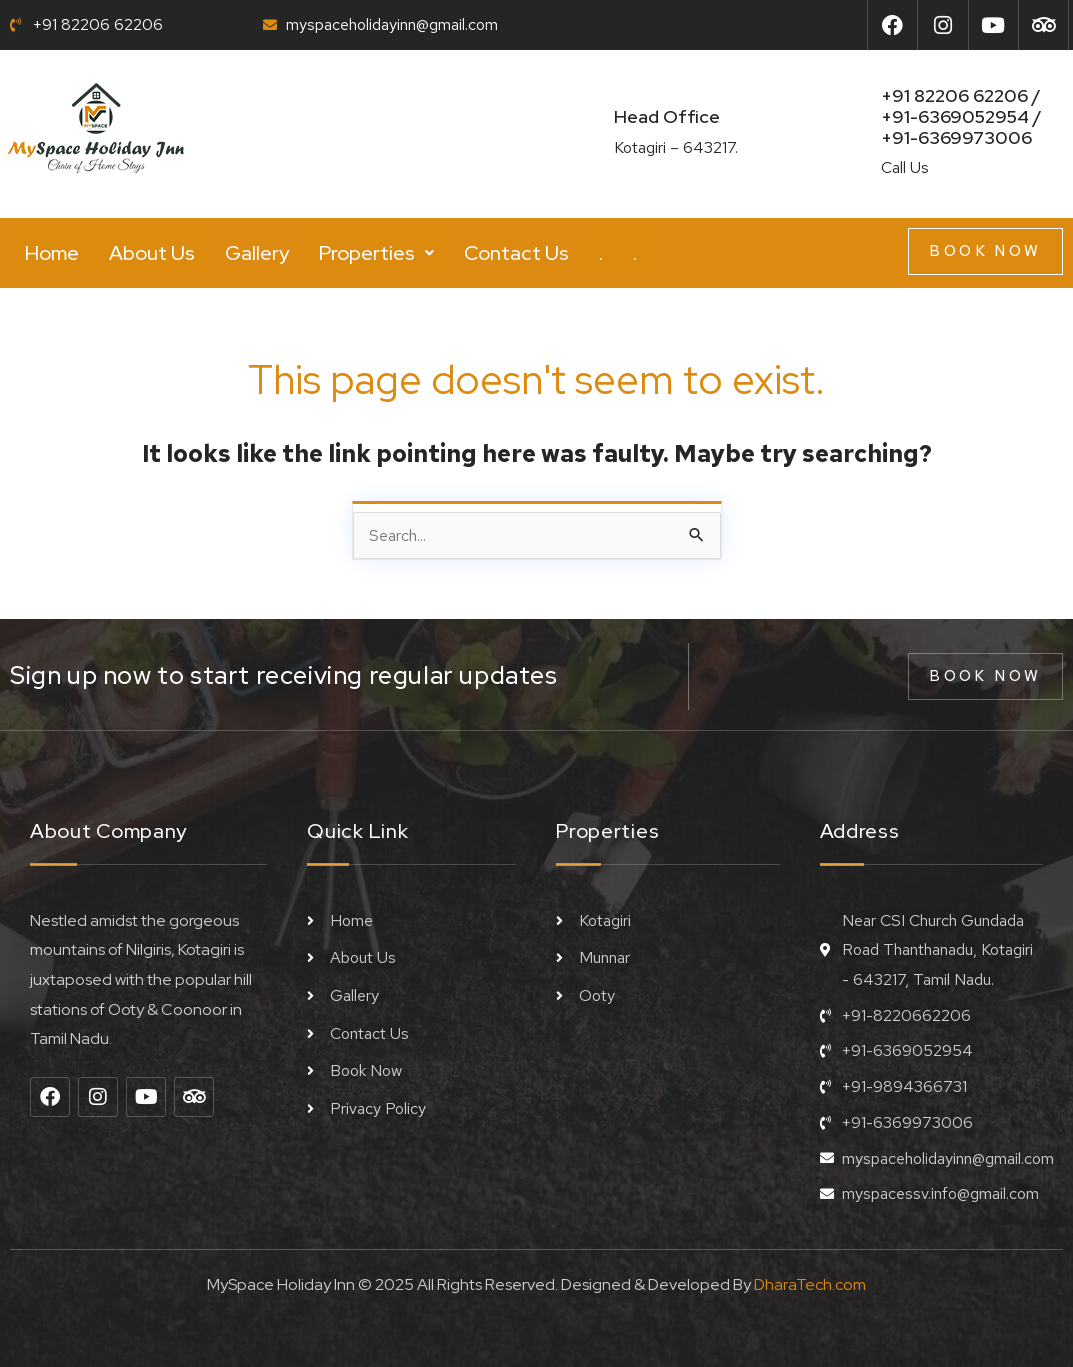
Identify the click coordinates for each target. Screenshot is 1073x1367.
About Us (152, 253)
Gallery (257, 253)
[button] (376, 253)
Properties (376, 253)
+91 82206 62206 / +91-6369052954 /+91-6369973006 (961, 116)
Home (52, 253)
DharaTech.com (810, 1284)
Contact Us (516, 253)
